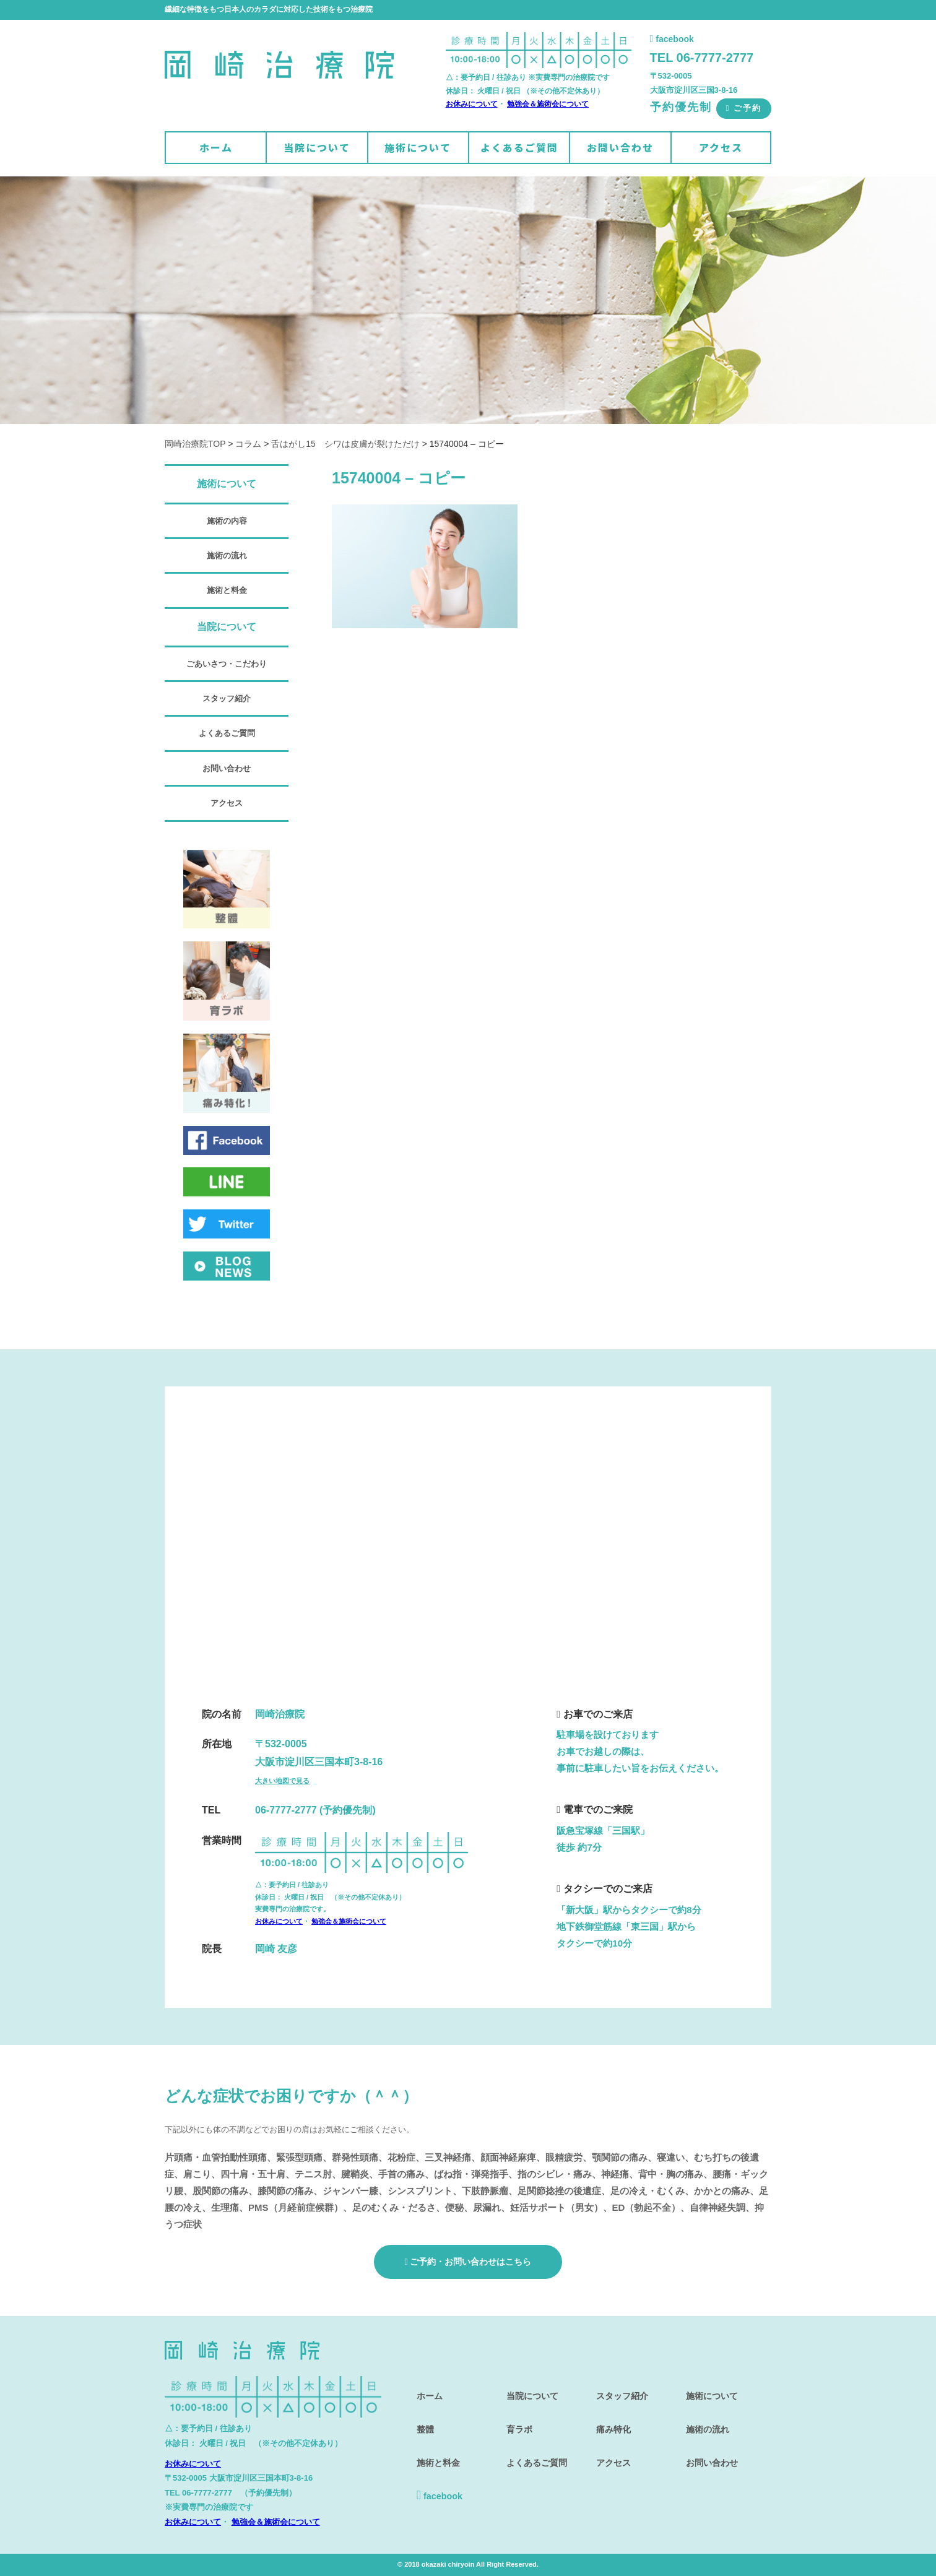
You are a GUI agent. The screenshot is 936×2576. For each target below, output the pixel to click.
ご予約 (743, 108)
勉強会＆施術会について (548, 104)
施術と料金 (227, 590)
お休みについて (472, 104)
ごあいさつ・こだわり (226, 663)
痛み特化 (610, 2418)
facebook (672, 39)
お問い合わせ (620, 147)
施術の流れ (227, 555)
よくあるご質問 (519, 147)
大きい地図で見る (282, 1780)
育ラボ (516, 2418)
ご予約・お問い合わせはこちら (467, 2262)
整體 (421, 2418)
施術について (417, 147)
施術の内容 (227, 520)
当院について (317, 147)
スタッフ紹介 (226, 698)
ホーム (216, 147)
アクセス (721, 147)
